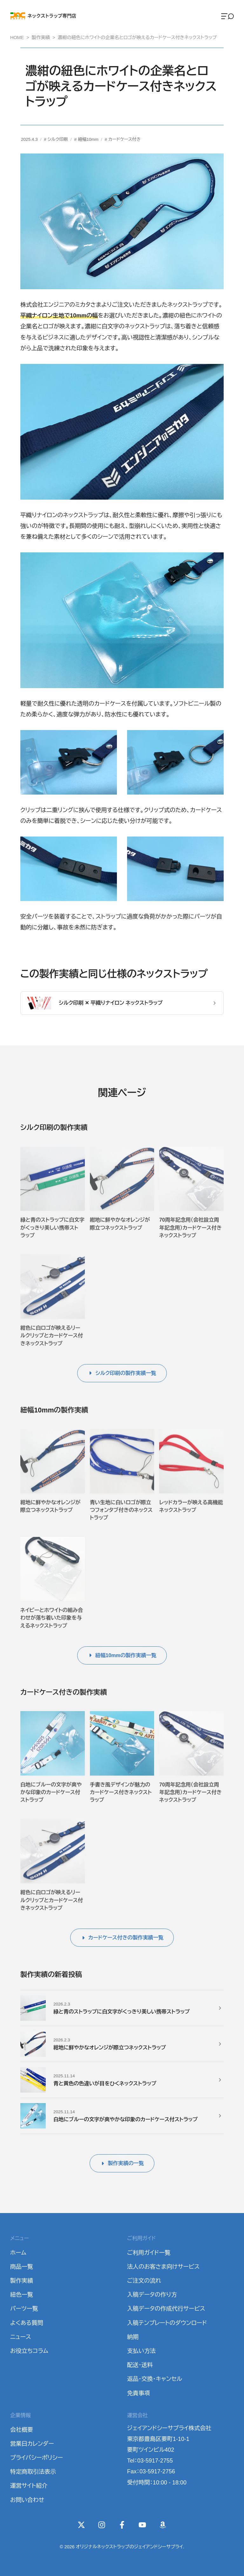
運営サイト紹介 (28, 2486)
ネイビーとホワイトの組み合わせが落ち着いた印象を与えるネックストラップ (51, 1628)
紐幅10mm (88, 139)
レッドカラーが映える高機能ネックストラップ (191, 1516)
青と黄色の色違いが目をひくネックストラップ (104, 2083)
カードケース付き (124, 139)
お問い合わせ (27, 2500)
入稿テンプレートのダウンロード (167, 2323)
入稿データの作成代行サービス (166, 2309)
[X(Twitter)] (81, 2524)
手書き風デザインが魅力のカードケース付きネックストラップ (121, 1802)
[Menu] (227, 16)
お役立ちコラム (29, 2351)
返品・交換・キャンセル (154, 2379)
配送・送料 (140, 2365)
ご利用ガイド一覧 (148, 2253)
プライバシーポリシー (36, 2458)
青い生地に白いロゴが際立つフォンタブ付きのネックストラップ (121, 1520)
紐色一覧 (21, 2295)
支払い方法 (141, 2351)
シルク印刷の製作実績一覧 (125, 1373)
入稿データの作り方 (152, 2295)
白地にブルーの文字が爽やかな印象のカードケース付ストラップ (51, 1802)
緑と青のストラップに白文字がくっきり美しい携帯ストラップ (52, 1237)
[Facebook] (122, 2524)
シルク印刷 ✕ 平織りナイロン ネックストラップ (111, 1003)
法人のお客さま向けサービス (163, 2267)
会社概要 (21, 2430)
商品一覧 (21, 2267)
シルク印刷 (58, 139)
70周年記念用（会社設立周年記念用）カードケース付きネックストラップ (190, 1237)
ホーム (18, 2253)
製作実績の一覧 (126, 2163)
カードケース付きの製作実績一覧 (126, 1937)
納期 (133, 2337)
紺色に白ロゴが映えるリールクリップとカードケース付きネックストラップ (51, 1345)
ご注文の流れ (144, 2281)
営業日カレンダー (32, 2444)
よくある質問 (26, 2323)
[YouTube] (142, 2524)
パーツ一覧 (24, 2309)
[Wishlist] (162, 2524)
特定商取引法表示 (33, 2472)
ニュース (20, 2337)
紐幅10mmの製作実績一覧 (125, 1655)
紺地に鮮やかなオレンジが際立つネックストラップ (120, 1233)
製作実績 (21, 2281)
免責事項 (138, 2393)
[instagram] (101, 2524)
